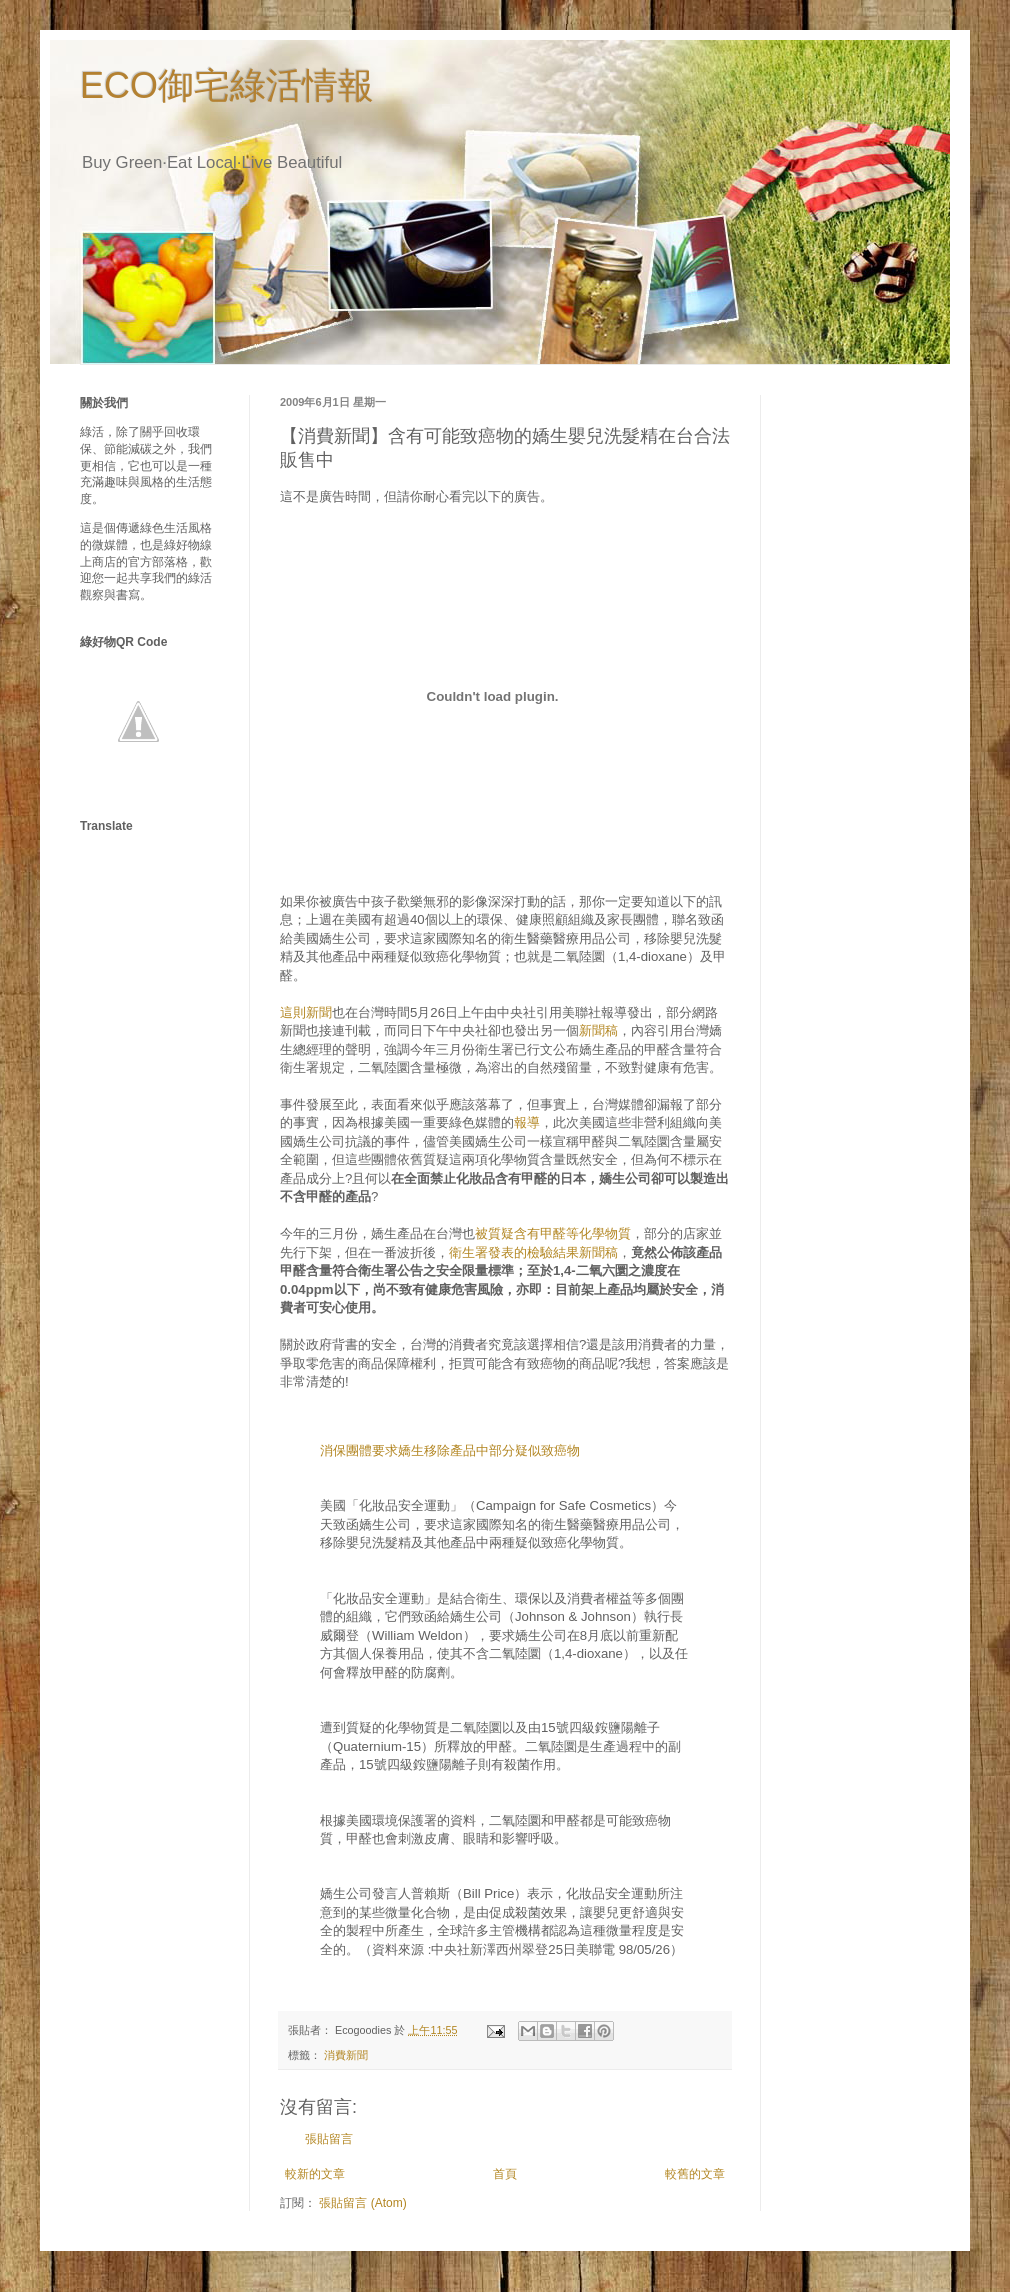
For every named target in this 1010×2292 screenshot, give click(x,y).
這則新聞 (306, 1012)
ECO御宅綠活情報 (227, 85)
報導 (527, 1122)
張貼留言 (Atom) (362, 2203)
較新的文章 (315, 2174)
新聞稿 (598, 1030)
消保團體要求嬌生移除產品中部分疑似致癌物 (450, 1450)
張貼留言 (329, 2139)
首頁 (505, 2174)
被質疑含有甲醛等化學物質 (553, 1233)
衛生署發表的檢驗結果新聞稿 (533, 1252)
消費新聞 (346, 2055)
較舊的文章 (695, 2174)
